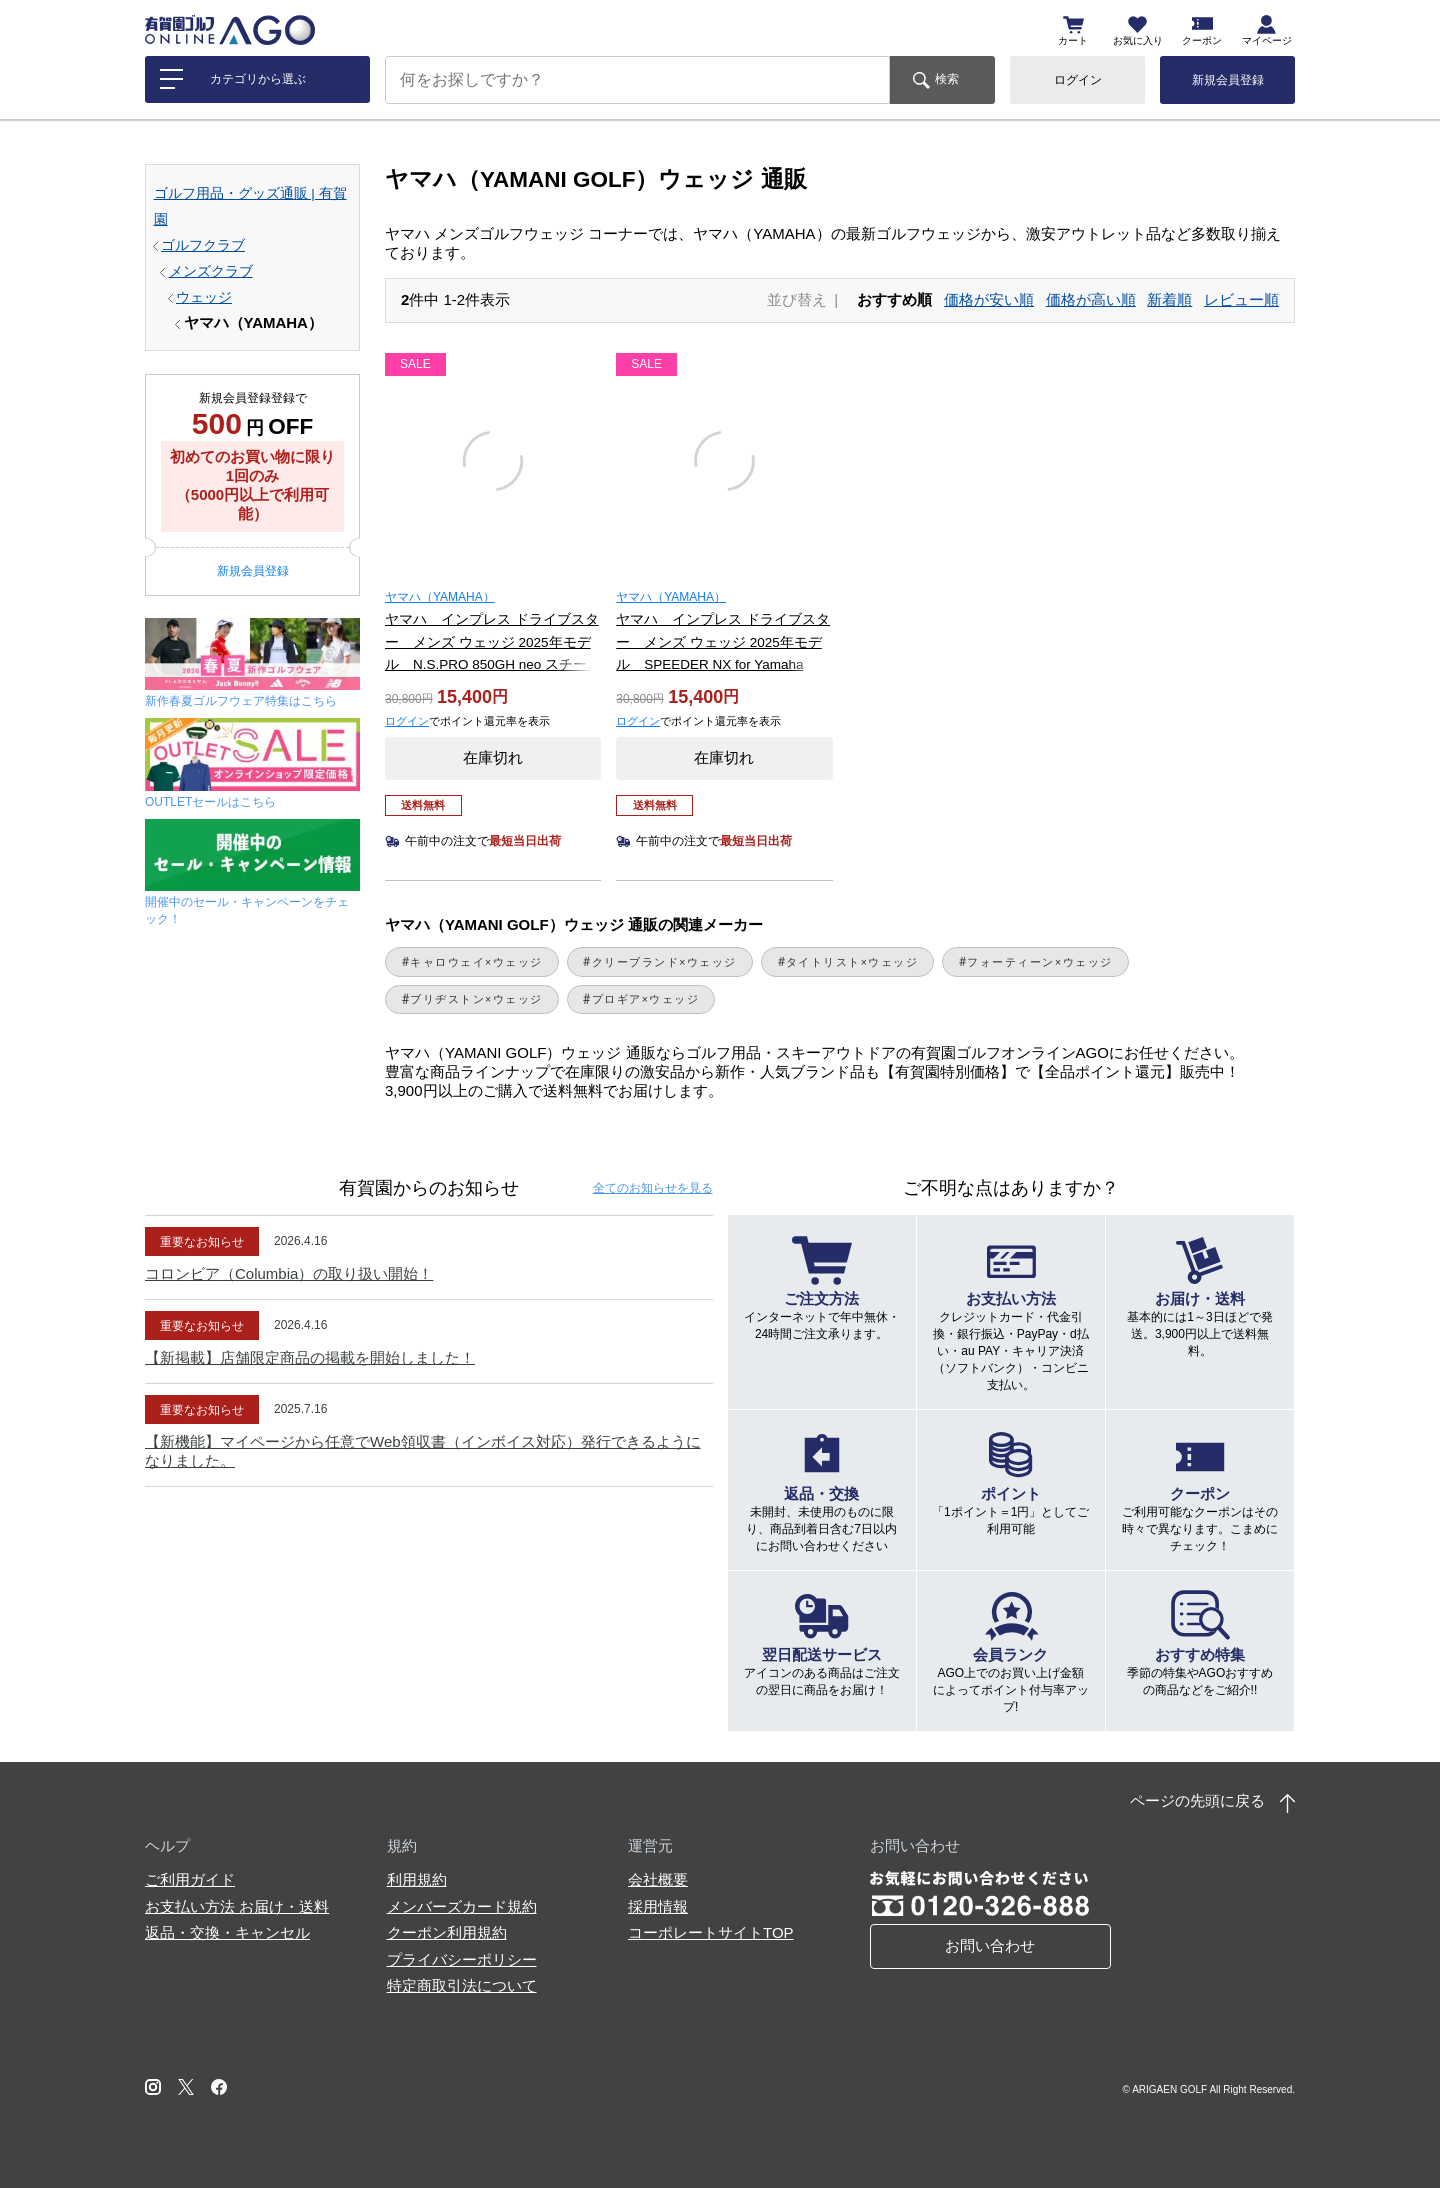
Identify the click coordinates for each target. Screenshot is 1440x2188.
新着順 (1169, 299)
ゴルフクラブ (203, 245)
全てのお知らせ (653, 1188)
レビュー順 (1241, 299)
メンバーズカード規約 (462, 1906)
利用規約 (417, 1879)
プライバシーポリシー (462, 1959)
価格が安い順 (989, 299)
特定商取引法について (462, 1985)
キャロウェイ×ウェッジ (476, 962)
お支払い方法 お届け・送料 (237, 1906)
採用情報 (658, 1906)
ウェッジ (204, 297)
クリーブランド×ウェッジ (664, 962)
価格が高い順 (1091, 299)
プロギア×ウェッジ (646, 999)
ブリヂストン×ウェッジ (476, 999)
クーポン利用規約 (447, 1932)
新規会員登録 (1228, 80)
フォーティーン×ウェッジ (1039, 962)
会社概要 (658, 1879)
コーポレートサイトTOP (711, 1932)
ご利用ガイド (190, 1879)
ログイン (1078, 80)
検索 (947, 79)
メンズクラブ (211, 271)
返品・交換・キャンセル (227, 1932)
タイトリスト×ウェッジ (852, 962)
